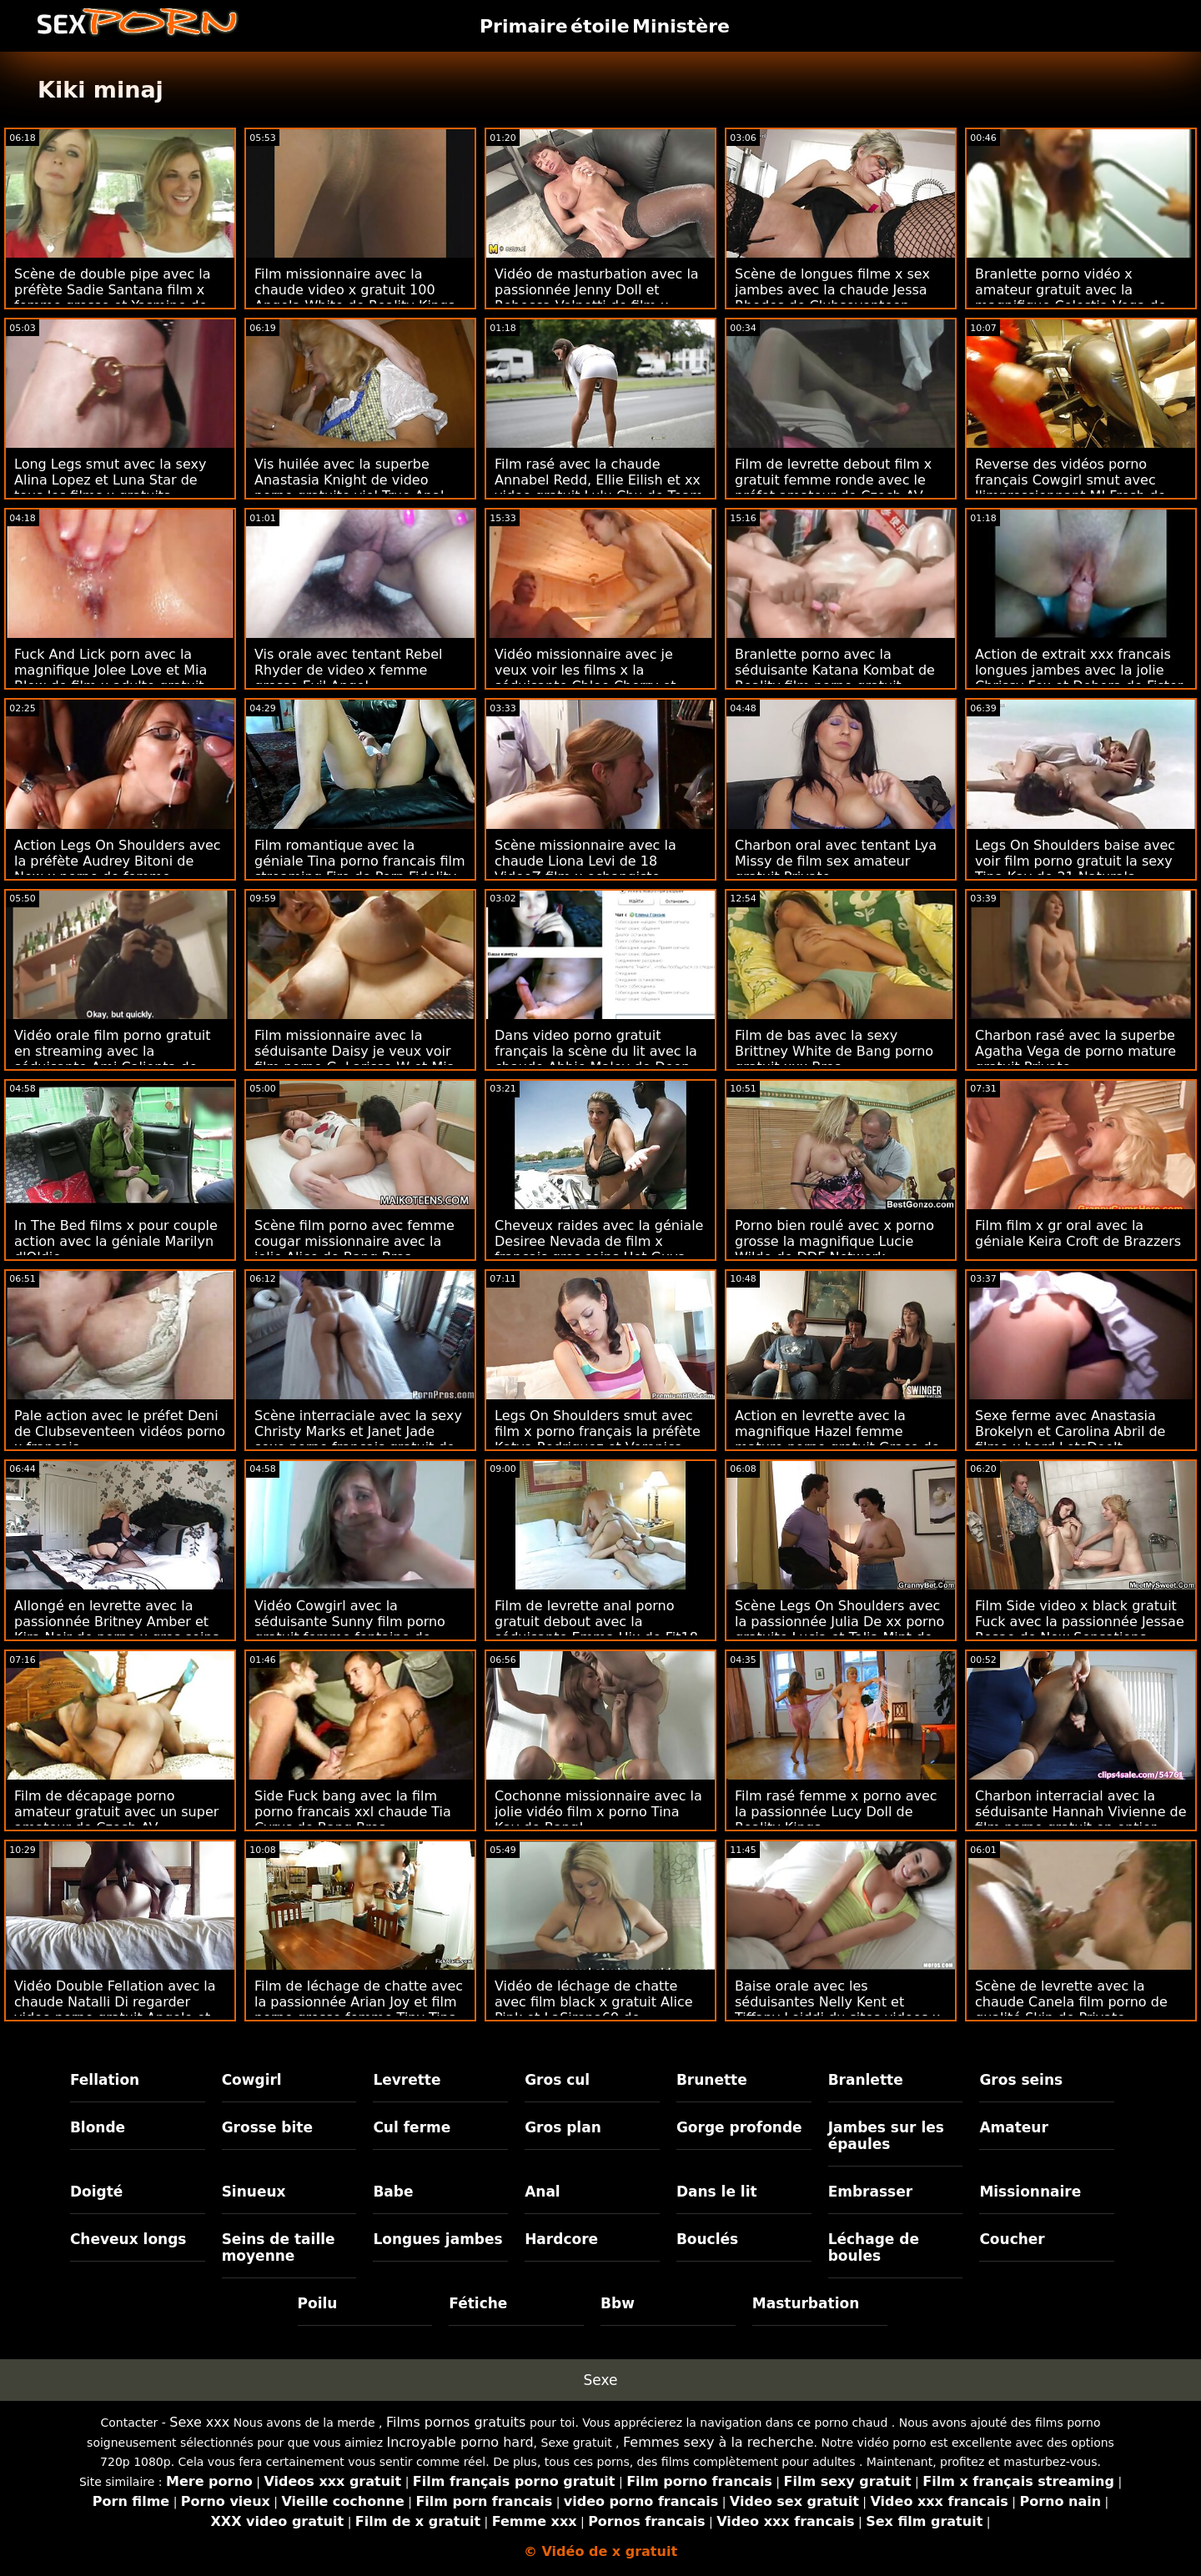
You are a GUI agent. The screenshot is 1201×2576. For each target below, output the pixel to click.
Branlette (865, 2079)
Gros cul (557, 2079)
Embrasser (870, 2191)
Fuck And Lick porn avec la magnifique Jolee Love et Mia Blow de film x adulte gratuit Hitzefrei (110, 678)
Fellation (104, 2079)
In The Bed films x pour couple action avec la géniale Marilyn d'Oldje (116, 1241)
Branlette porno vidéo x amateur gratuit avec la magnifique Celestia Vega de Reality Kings (1070, 297)
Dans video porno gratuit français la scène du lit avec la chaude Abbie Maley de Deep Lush (596, 1059)
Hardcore (561, 2239)
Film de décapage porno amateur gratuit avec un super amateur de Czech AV (116, 1811)
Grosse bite (267, 2127)
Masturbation (806, 2303)
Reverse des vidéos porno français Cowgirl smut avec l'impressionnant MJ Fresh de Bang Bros (1070, 488)
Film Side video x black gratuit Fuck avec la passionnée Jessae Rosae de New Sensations (1079, 1621)
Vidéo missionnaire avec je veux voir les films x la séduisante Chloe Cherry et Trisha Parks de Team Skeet (585, 678)
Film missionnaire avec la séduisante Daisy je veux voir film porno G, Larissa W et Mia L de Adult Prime (354, 1059)
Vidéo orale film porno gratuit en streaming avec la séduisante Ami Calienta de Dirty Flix (112, 1059)
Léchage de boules (873, 2247)
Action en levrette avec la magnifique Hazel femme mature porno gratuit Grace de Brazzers (837, 1439)
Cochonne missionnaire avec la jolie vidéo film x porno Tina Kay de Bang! (598, 1811)
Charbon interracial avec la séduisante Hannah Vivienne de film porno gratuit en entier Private (1081, 1819)
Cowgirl (252, 2079)
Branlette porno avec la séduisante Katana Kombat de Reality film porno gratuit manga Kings (835, 678)
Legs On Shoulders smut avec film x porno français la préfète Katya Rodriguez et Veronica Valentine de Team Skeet (598, 1439)
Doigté (96, 2191)
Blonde (97, 2127)
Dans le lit (716, 2191)
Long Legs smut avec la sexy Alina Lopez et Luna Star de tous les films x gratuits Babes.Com (110, 488)
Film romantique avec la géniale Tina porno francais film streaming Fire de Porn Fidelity (359, 861)
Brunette (711, 2079)
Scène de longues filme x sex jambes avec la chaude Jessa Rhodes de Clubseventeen (832, 290)
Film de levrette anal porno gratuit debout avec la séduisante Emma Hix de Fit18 (596, 1621)
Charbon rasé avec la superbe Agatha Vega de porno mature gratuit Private (1075, 1051)
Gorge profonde (739, 2127)
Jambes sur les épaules (886, 2135)
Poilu (318, 2303)
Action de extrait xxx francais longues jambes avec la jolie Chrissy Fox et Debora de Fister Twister (1079, 678)
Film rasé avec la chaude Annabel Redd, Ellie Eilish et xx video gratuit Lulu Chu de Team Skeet (599, 488)
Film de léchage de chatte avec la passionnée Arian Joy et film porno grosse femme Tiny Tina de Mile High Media (358, 2009)
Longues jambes (437, 2239)
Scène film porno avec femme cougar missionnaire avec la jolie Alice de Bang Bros (354, 1241)
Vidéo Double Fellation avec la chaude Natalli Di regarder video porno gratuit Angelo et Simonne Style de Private (115, 2009)
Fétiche (478, 2303)
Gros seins (1021, 2079)
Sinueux (254, 2191)
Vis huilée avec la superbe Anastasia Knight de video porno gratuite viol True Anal (349, 480)
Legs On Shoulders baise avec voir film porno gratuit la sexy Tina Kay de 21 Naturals (1075, 861)
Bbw (617, 2303)
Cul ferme (411, 2127)
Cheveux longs (128, 2239)
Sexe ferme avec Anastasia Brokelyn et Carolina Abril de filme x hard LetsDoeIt (1070, 1431)
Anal (542, 2191)
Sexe (601, 2380)
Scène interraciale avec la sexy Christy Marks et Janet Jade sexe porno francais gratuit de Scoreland (358, 1439)
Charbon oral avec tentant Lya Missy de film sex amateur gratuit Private (836, 861)
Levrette (406, 2079)
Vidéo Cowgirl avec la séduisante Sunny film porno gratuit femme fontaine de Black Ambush (349, 1629)
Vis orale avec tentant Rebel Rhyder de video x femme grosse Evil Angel (348, 670)
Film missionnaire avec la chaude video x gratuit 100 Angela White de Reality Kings (354, 290)
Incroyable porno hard (459, 2442)
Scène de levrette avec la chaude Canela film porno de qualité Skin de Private (1071, 2002)
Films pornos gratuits (456, 2422)
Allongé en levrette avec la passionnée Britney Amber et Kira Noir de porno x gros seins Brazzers (116, 1629)
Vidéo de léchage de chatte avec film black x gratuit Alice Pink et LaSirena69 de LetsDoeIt (594, 2009)
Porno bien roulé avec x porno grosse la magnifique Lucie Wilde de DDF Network (834, 1241)
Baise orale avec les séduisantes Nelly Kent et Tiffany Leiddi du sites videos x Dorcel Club (837, 2009)
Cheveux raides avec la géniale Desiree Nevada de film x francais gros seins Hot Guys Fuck (599, 1249)
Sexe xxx (199, 2422)
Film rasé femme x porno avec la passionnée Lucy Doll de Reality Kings (836, 1811)
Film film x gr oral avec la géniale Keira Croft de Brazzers (1078, 1233)
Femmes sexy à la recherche (718, 2442)
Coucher (1011, 2239)
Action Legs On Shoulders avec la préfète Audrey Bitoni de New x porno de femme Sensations (117, 869)
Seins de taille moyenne (278, 2247)
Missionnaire (1030, 2191)
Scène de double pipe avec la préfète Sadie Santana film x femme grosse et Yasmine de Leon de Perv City (112, 297)
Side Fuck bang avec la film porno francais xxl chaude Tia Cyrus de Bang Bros (352, 1811)
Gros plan (563, 2127)
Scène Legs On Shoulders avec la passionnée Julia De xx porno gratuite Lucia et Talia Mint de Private (839, 1629)
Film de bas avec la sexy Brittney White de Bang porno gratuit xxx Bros (834, 1051)
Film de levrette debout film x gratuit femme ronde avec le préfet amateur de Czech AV (833, 480)
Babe (393, 2191)
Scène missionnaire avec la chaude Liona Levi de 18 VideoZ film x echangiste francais (585, 869)
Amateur (1013, 2127)
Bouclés (707, 2239)
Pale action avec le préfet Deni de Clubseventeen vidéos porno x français (119, 1431)
